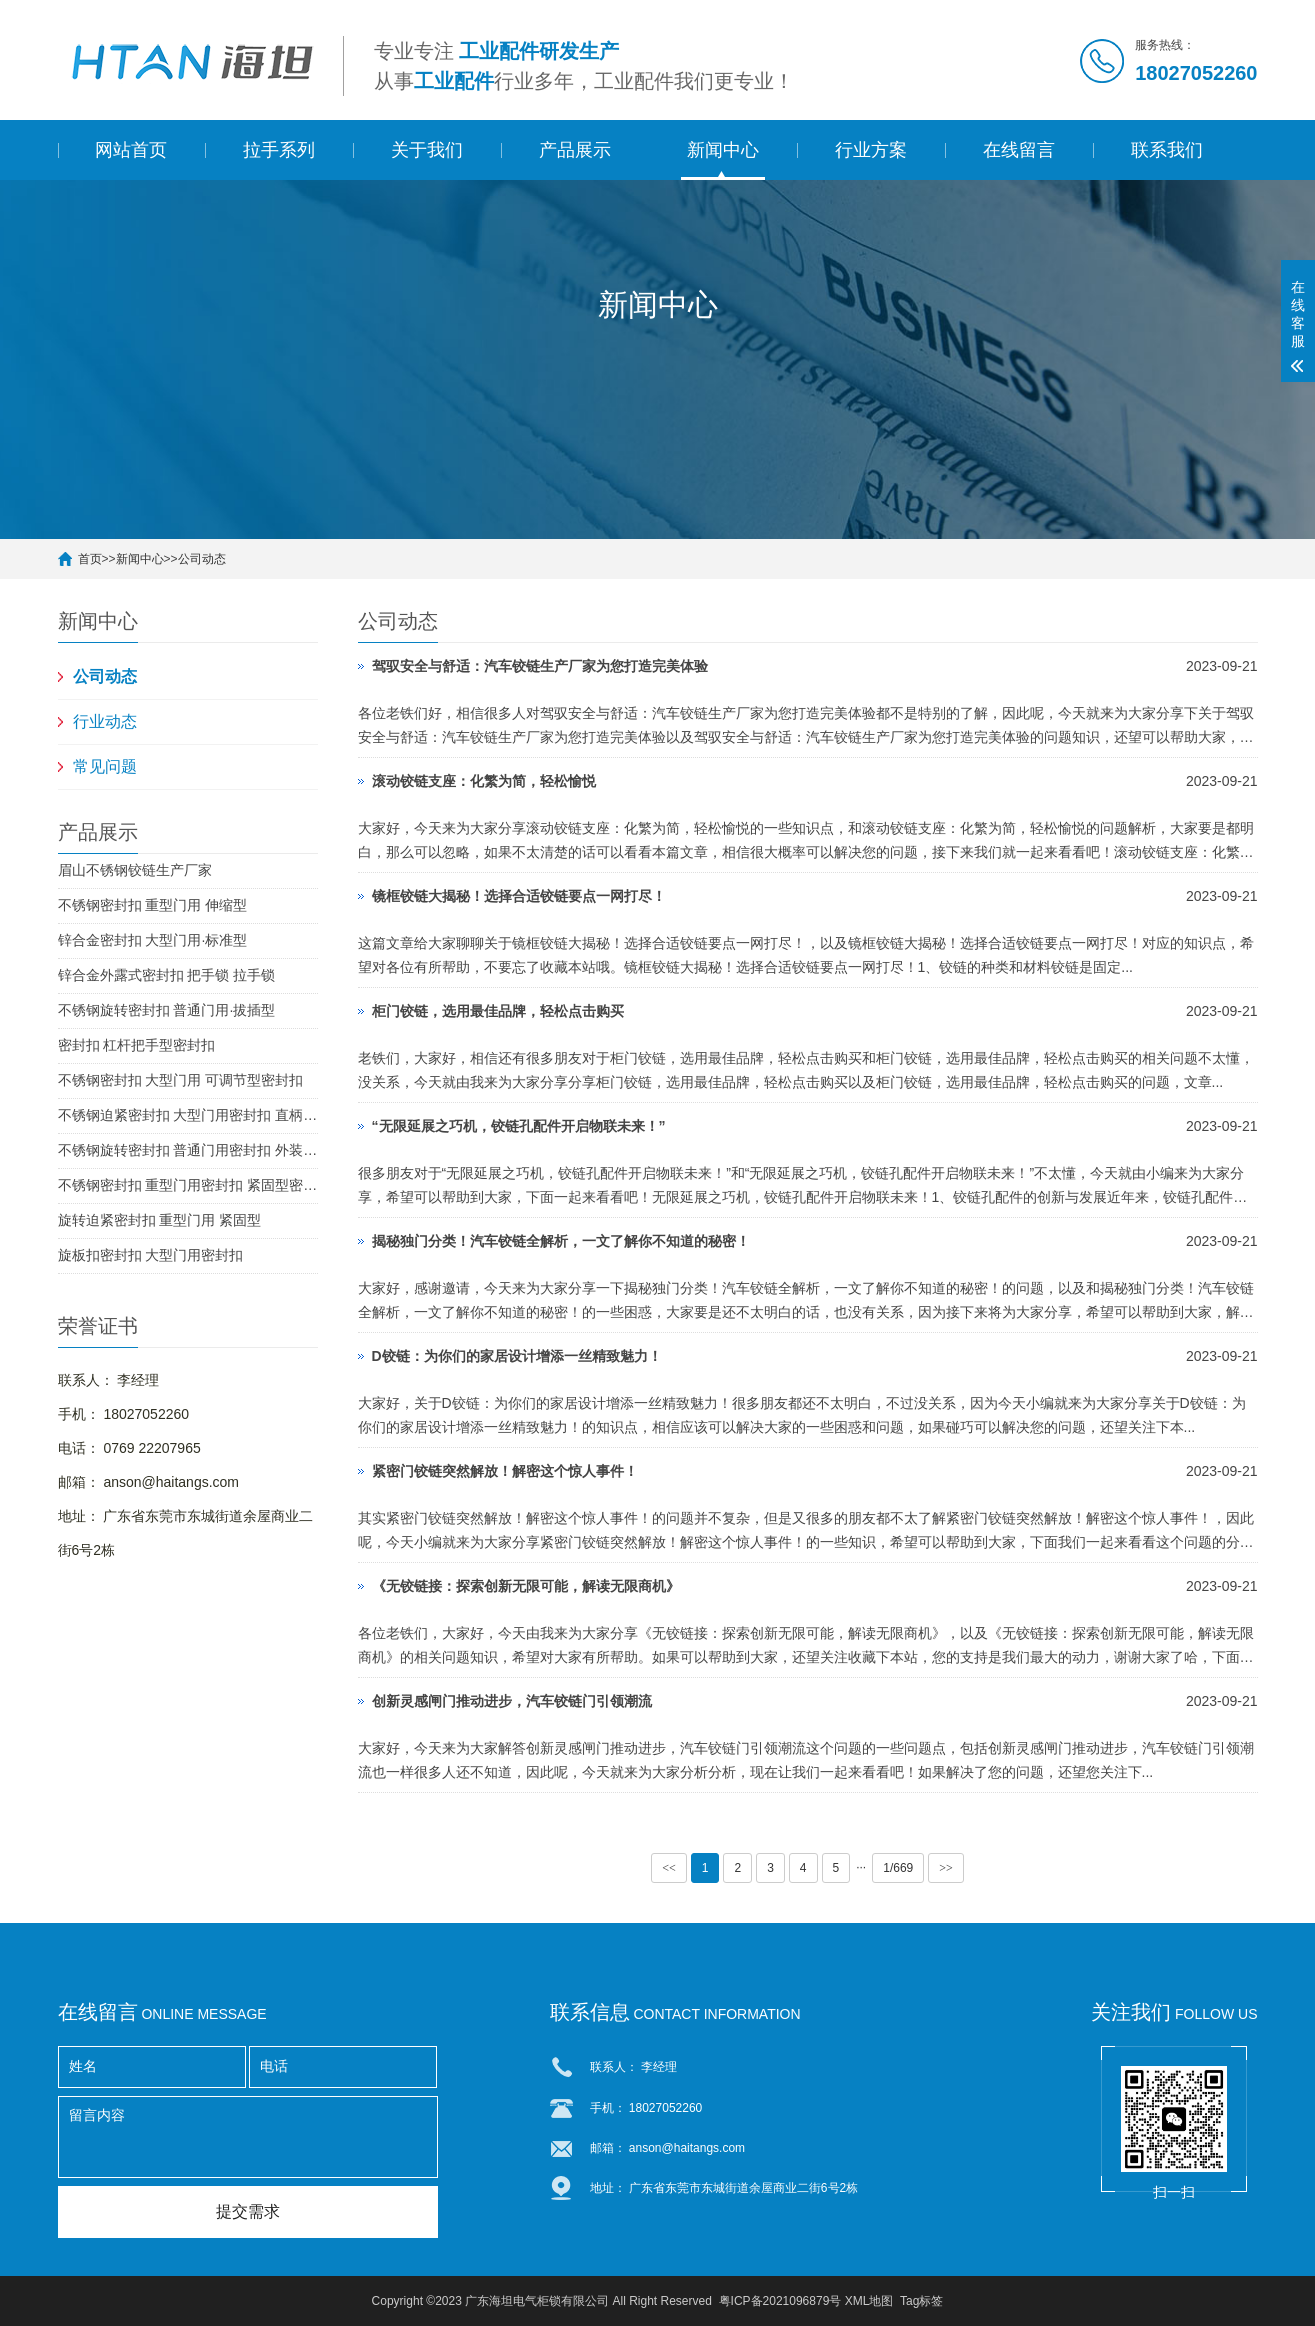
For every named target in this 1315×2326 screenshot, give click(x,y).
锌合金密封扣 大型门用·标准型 (153, 940)
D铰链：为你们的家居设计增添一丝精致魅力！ (517, 1356)
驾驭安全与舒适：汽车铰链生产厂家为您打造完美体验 (540, 666)
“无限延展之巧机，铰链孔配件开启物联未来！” (519, 1126)
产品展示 (575, 150)
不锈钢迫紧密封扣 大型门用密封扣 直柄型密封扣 (188, 1115)
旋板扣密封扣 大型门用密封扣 (151, 1255)
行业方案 (871, 150)
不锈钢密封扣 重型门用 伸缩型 (153, 905)
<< (669, 1868)
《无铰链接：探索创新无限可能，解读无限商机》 (526, 1586)
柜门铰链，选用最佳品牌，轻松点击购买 (498, 1011)
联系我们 (1167, 150)
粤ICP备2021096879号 (780, 2301)
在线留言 (1019, 150)
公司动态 (202, 559)
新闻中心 (723, 150)
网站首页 (131, 150)
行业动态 (105, 721)
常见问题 (105, 766)
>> (946, 1868)
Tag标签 (921, 2301)
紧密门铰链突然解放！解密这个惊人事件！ (505, 1471)
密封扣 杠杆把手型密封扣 (137, 1045)
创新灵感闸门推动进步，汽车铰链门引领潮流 (512, 1701)
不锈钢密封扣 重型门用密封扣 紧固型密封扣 (188, 1185)
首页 (90, 559)
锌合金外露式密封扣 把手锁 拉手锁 (167, 975)
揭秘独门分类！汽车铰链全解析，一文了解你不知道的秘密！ (561, 1241)
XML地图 (869, 2301)
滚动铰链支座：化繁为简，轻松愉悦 (484, 781)
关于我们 (427, 150)
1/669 (898, 1868)
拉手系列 (279, 150)
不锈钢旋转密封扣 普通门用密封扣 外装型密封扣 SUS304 (188, 1150)
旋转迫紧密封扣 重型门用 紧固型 (160, 1220)
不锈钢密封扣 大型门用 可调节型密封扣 (181, 1080)
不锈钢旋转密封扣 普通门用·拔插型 (167, 1010)
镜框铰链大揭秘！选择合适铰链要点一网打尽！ (519, 896)
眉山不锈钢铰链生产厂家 (135, 870)
